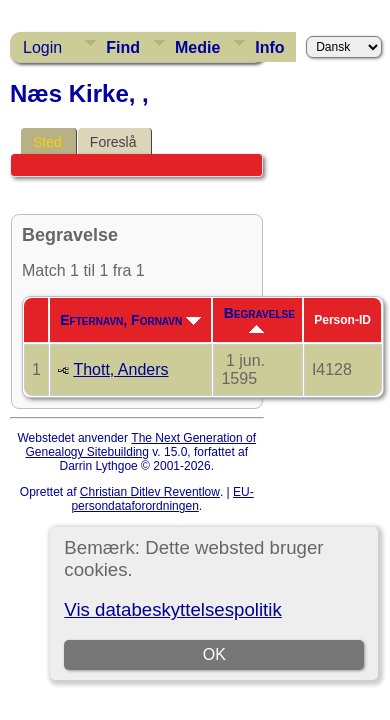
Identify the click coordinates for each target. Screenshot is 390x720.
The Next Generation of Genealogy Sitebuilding (140, 445)
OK (214, 654)
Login (42, 47)
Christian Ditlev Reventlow (150, 492)
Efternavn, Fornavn (130, 320)
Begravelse (259, 319)
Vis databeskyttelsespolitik (172, 609)
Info (269, 47)
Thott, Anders (120, 369)
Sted (47, 142)
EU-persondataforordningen (162, 499)
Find (123, 47)
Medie (197, 47)
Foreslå (113, 142)
